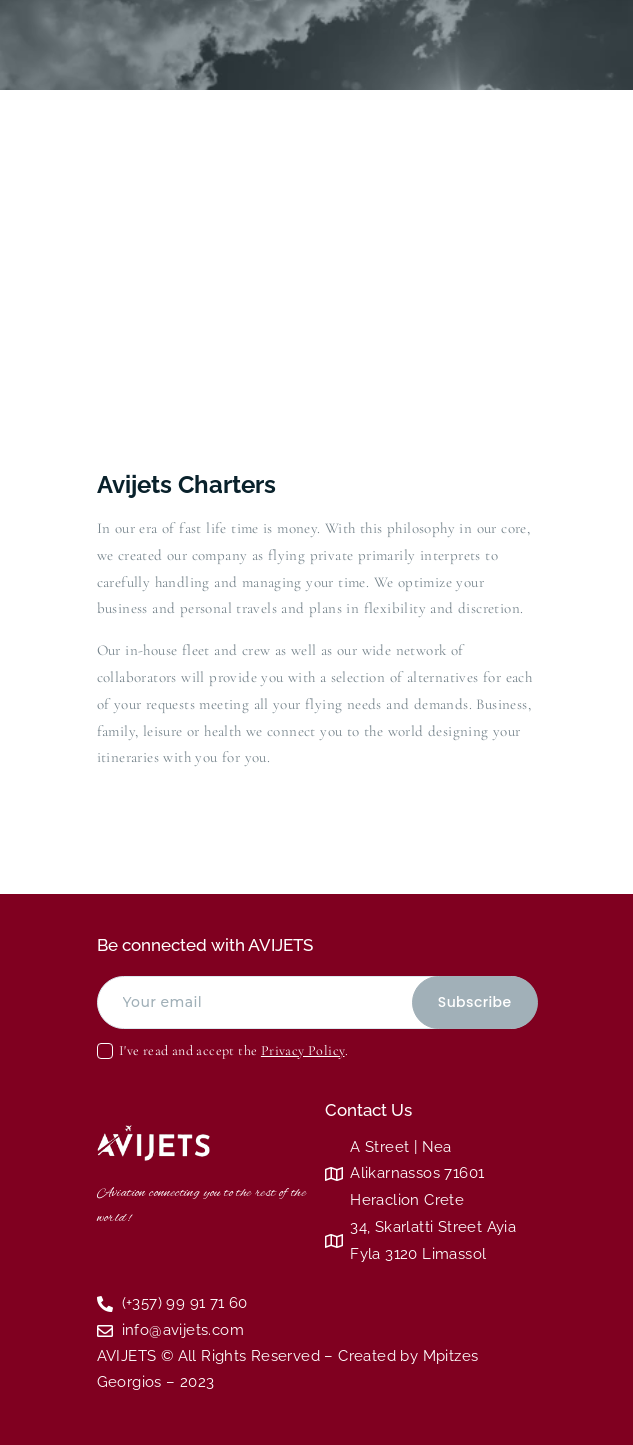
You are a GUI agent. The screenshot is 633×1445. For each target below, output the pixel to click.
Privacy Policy (303, 1050)
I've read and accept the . (233, 1050)
